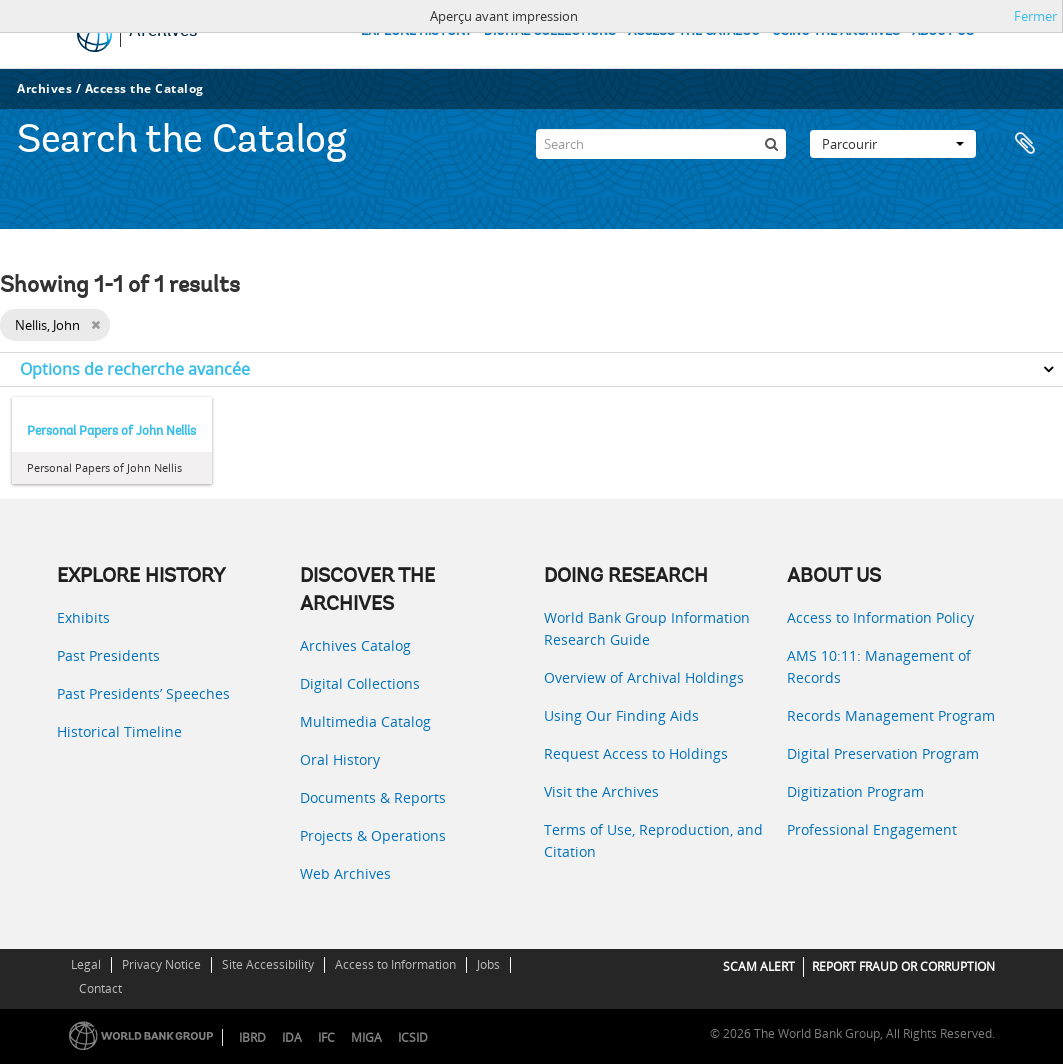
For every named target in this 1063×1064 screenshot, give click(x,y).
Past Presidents (108, 655)
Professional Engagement (872, 829)
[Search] (661, 144)
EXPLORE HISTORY (416, 31)
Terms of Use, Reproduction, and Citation (653, 840)
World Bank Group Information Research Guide (647, 628)
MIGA (366, 1037)
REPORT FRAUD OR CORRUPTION (903, 966)
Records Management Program (891, 715)
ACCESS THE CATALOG (694, 31)
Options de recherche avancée (135, 369)
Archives (44, 88)
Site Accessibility (268, 964)
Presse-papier (1025, 144)
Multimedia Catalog (365, 721)
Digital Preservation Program (883, 753)
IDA (292, 1037)
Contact (100, 988)
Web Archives (345, 873)
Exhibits (83, 617)
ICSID (413, 1037)
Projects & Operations (373, 835)
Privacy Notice (161, 964)
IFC (326, 1037)
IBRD (252, 1037)
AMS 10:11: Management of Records (879, 666)
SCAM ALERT (759, 966)
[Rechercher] (771, 144)
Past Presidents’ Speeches (143, 693)
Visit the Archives (601, 791)
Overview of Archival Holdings (644, 677)
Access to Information (395, 964)
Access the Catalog (144, 88)
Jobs (488, 964)
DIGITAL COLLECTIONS (550, 31)
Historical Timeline (119, 731)
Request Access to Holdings (636, 753)
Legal (86, 964)
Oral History (340, 759)
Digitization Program (855, 791)
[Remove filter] (95, 325)
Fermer (1035, 16)
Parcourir (893, 144)
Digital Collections (360, 683)
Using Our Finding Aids (621, 715)
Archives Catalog (355, 645)
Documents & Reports (373, 797)
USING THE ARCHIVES (836, 31)
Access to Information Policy (880, 617)
